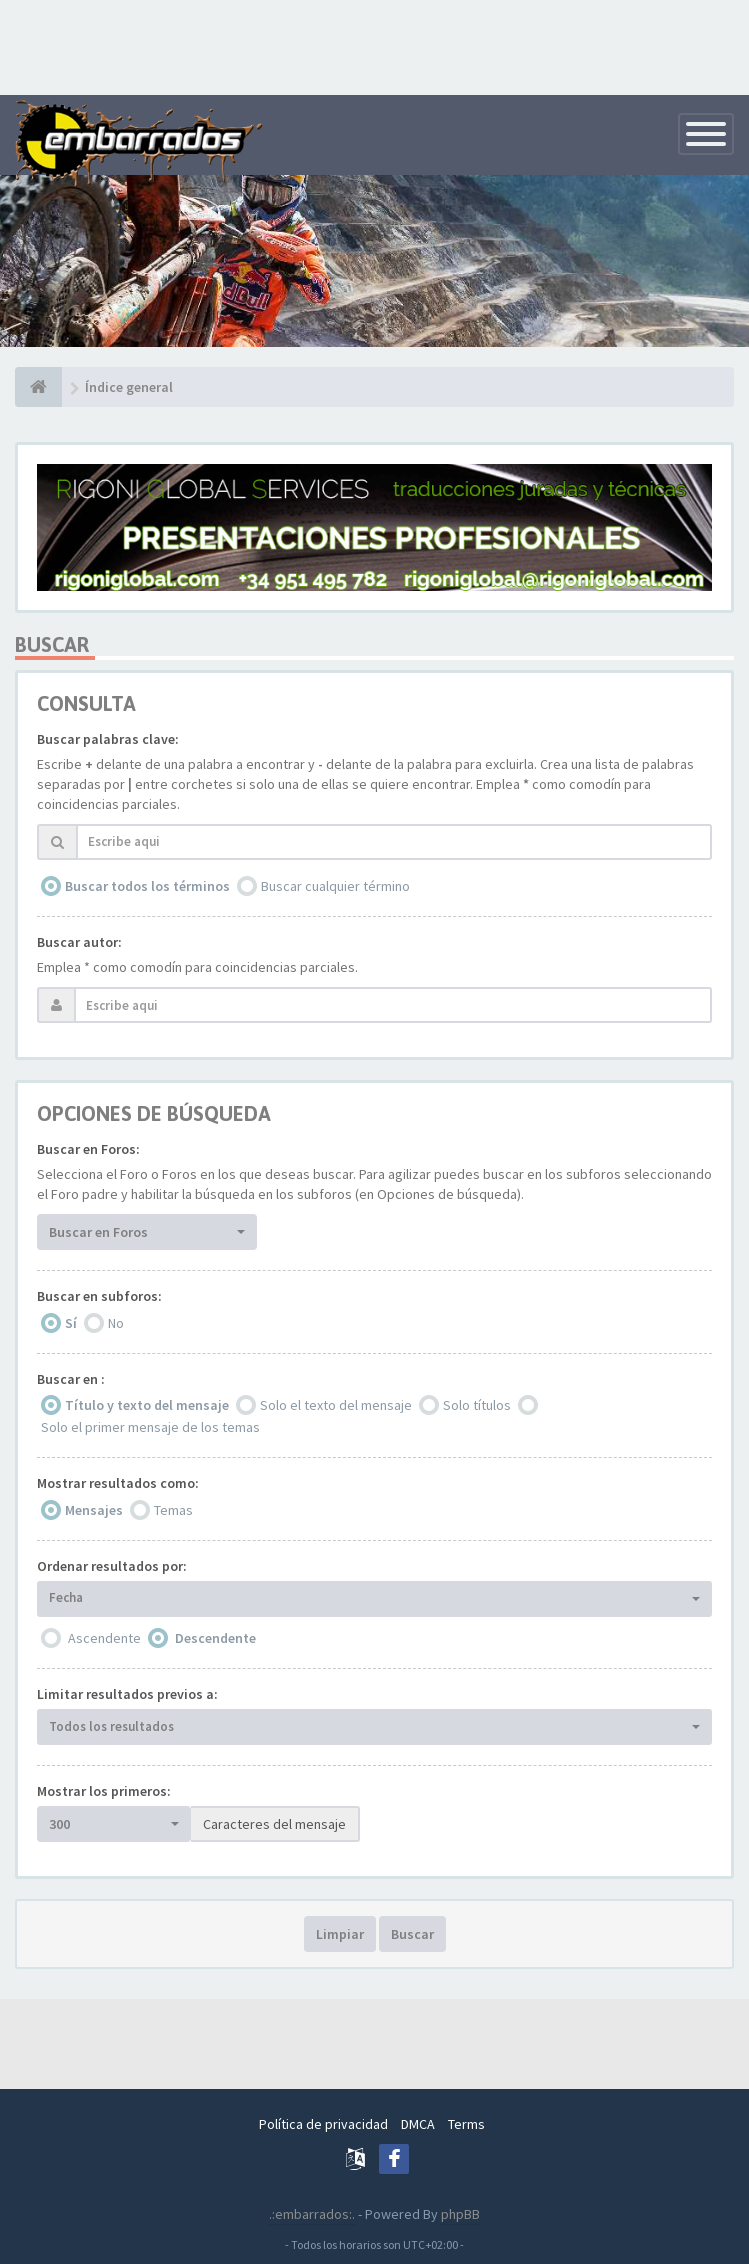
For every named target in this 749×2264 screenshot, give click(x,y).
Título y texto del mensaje (147, 1405)
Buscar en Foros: (88, 1149)
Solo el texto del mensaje (336, 1405)
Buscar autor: (79, 942)
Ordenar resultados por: (112, 1566)
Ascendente (104, 1638)
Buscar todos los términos (147, 886)
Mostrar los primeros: (104, 1791)
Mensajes (94, 1510)
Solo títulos (477, 1405)
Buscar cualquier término (335, 886)
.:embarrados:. (312, 2214)
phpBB (460, 2214)
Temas (173, 1510)
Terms (466, 2124)
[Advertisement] (375, 45)
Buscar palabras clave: (108, 739)
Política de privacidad (323, 2124)
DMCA (418, 2124)
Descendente (215, 1638)
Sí (71, 1323)
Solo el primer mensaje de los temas (150, 1427)
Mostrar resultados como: (118, 1483)
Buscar (412, 1934)
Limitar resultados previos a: (127, 1694)
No (116, 1323)
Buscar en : (71, 1379)
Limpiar (340, 1934)
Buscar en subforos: (99, 1296)
